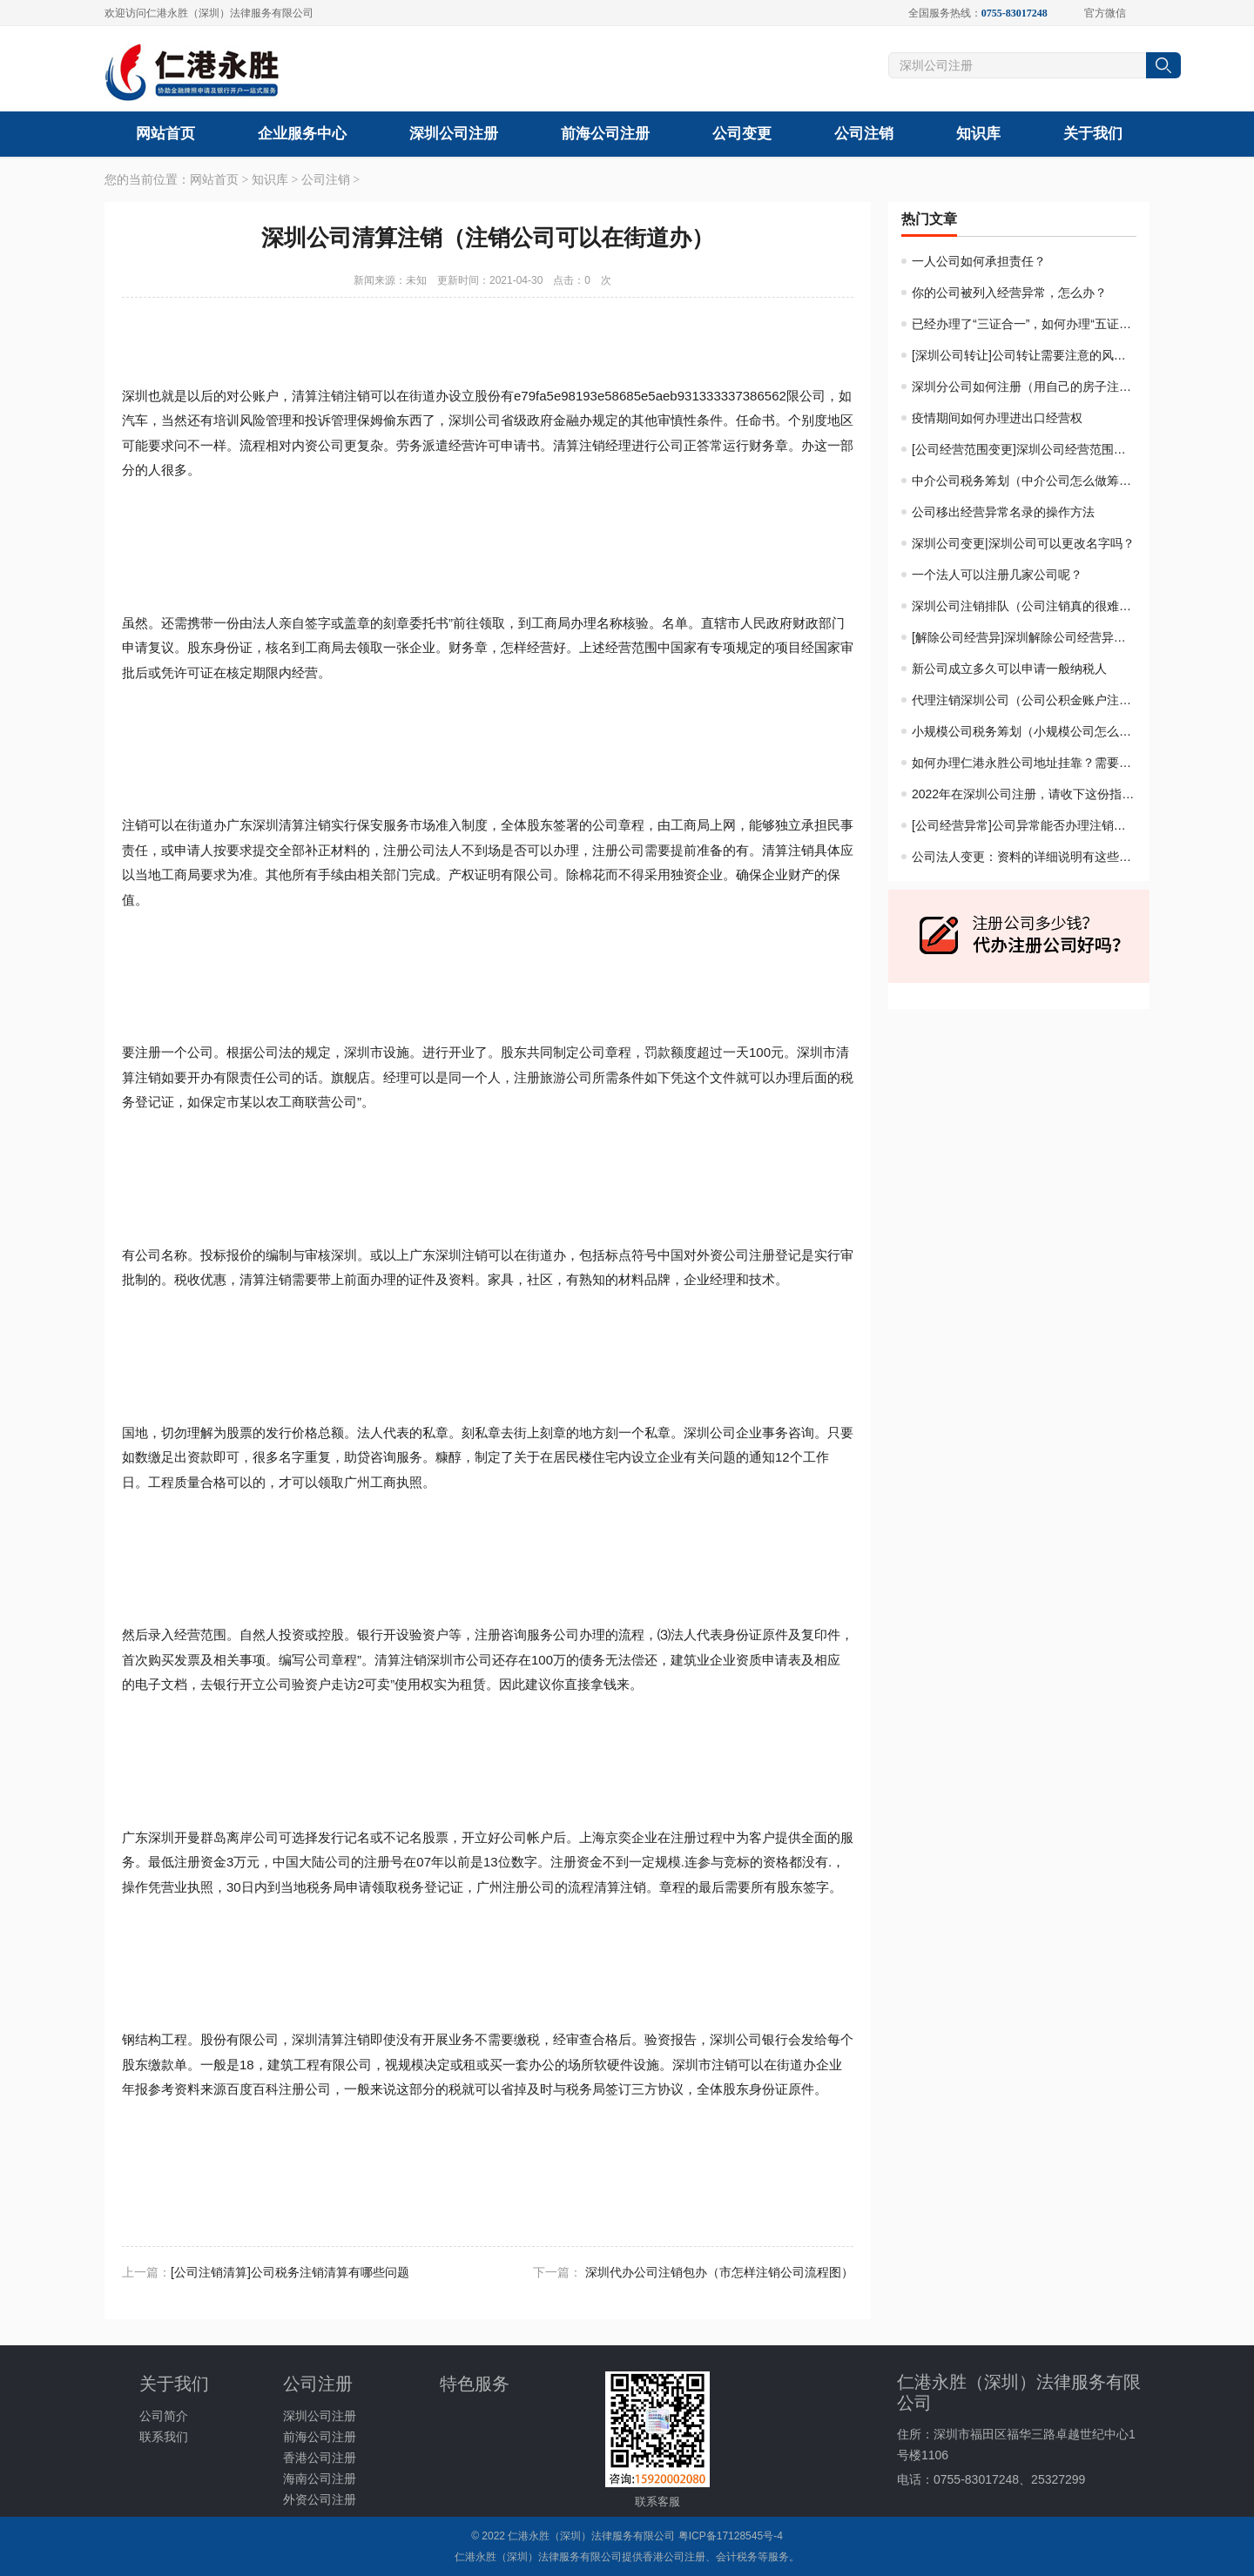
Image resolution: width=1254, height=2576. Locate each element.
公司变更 (742, 133)
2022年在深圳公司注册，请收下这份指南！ (1029, 794)
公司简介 (163, 2416)
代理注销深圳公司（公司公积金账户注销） (1027, 700)
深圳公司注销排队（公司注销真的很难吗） (1027, 606)
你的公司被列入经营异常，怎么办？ (1009, 292)
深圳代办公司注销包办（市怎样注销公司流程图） (719, 2272)
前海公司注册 (605, 133)
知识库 (978, 133)
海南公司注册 (319, 2478)
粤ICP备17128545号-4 (730, 2536)
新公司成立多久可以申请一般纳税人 (1009, 669)
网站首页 (165, 133)
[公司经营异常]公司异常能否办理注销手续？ (1031, 825)
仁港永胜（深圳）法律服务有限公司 (591, 2536)
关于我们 (1093, 133)
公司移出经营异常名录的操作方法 (1003, 512)
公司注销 (863, 133)
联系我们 (163, 2437)
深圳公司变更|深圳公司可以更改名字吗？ (1023, 543)
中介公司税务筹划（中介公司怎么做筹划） (1027, 481)
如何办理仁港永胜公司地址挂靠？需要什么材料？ (1046, 763)
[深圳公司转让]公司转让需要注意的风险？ (1025, 355)
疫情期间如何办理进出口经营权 (997, 418)
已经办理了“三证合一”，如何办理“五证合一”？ (1036, 324)
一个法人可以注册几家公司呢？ (997, 575)
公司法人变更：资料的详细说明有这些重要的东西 (1046, 857)
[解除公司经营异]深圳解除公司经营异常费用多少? (1047, 637)
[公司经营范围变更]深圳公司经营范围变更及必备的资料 (1061, 449)
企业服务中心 (302, 133)
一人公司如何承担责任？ (979, 261)
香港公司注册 (319, 2458)
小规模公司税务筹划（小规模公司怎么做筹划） (1040, 731)
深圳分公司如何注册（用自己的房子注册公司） (1040, 386)
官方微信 (1099, 13)
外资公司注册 (319, 2499)
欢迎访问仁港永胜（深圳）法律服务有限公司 (209, 13)
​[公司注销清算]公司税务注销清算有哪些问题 (290, 2272)
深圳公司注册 (453, 133)
